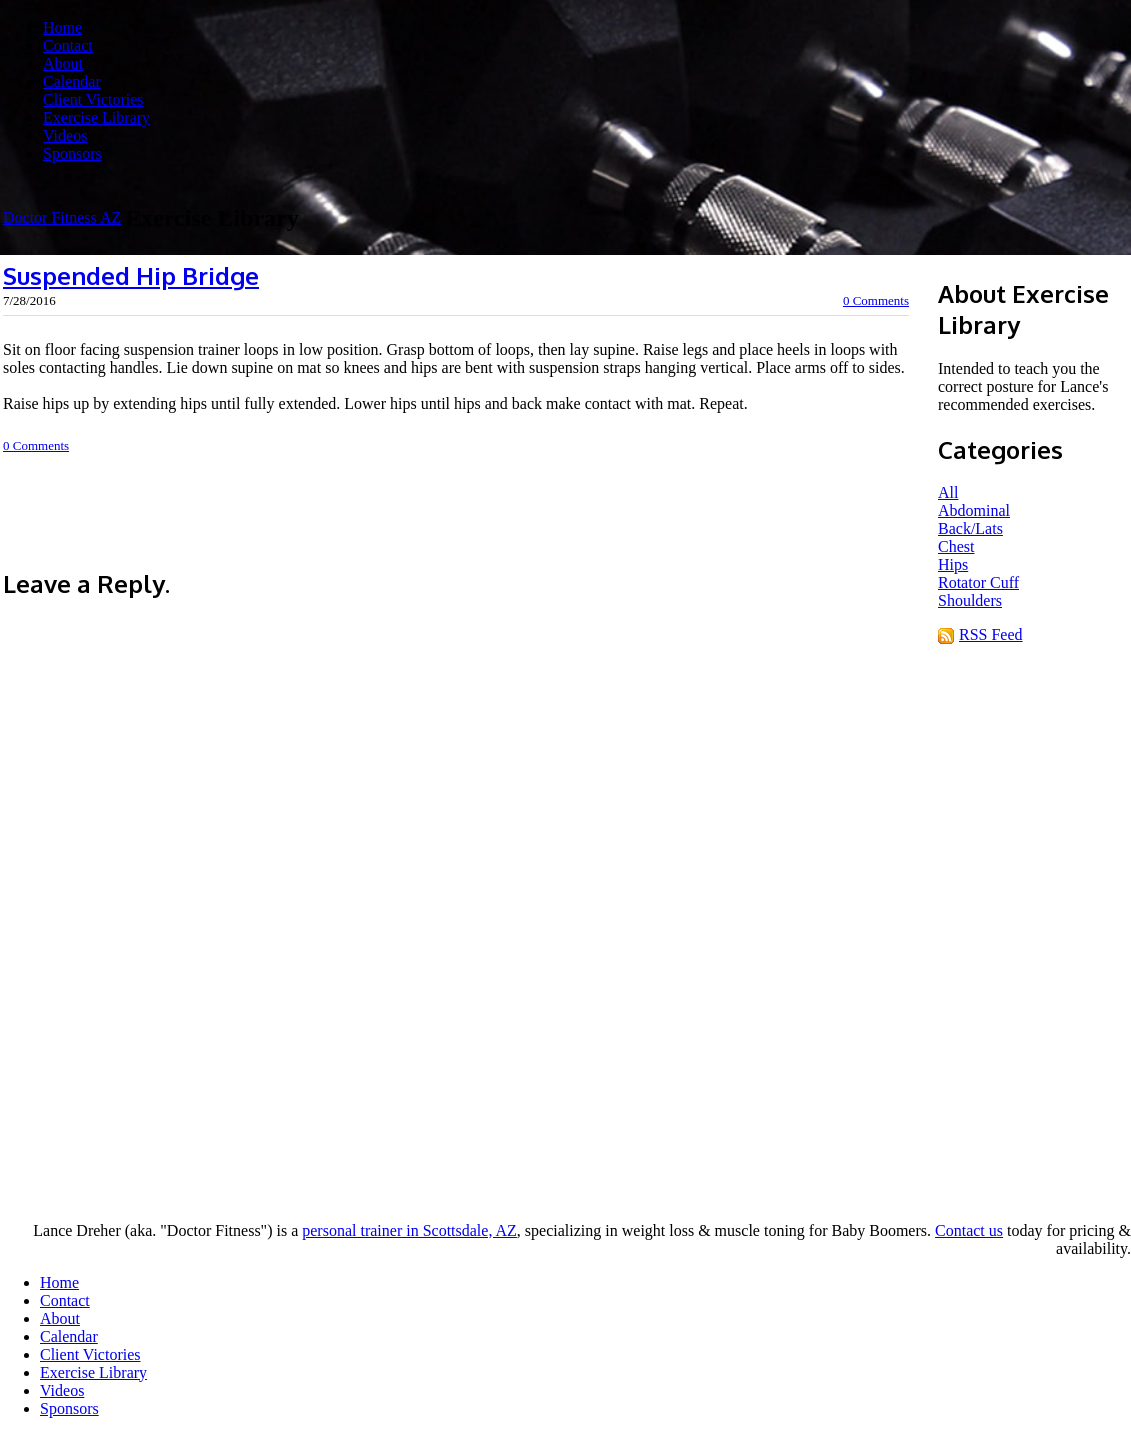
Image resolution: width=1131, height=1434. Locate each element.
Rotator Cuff (978, 582)
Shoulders (970, 600)
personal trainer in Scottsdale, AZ (409, 1230)
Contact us (969, 1230)
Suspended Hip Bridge (131, 275)
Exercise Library (96, 117)
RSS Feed (991, 634)
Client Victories (93, 99)
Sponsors (72, 153)
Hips (953, 564)
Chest (956, 546)
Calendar (72, 81)
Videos (65, 135)
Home (62, 27)
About (63, 63)
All (948, 492)
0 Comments (876, 300)
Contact (68, 45)
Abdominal (974, 510)
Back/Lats (970, 528)
